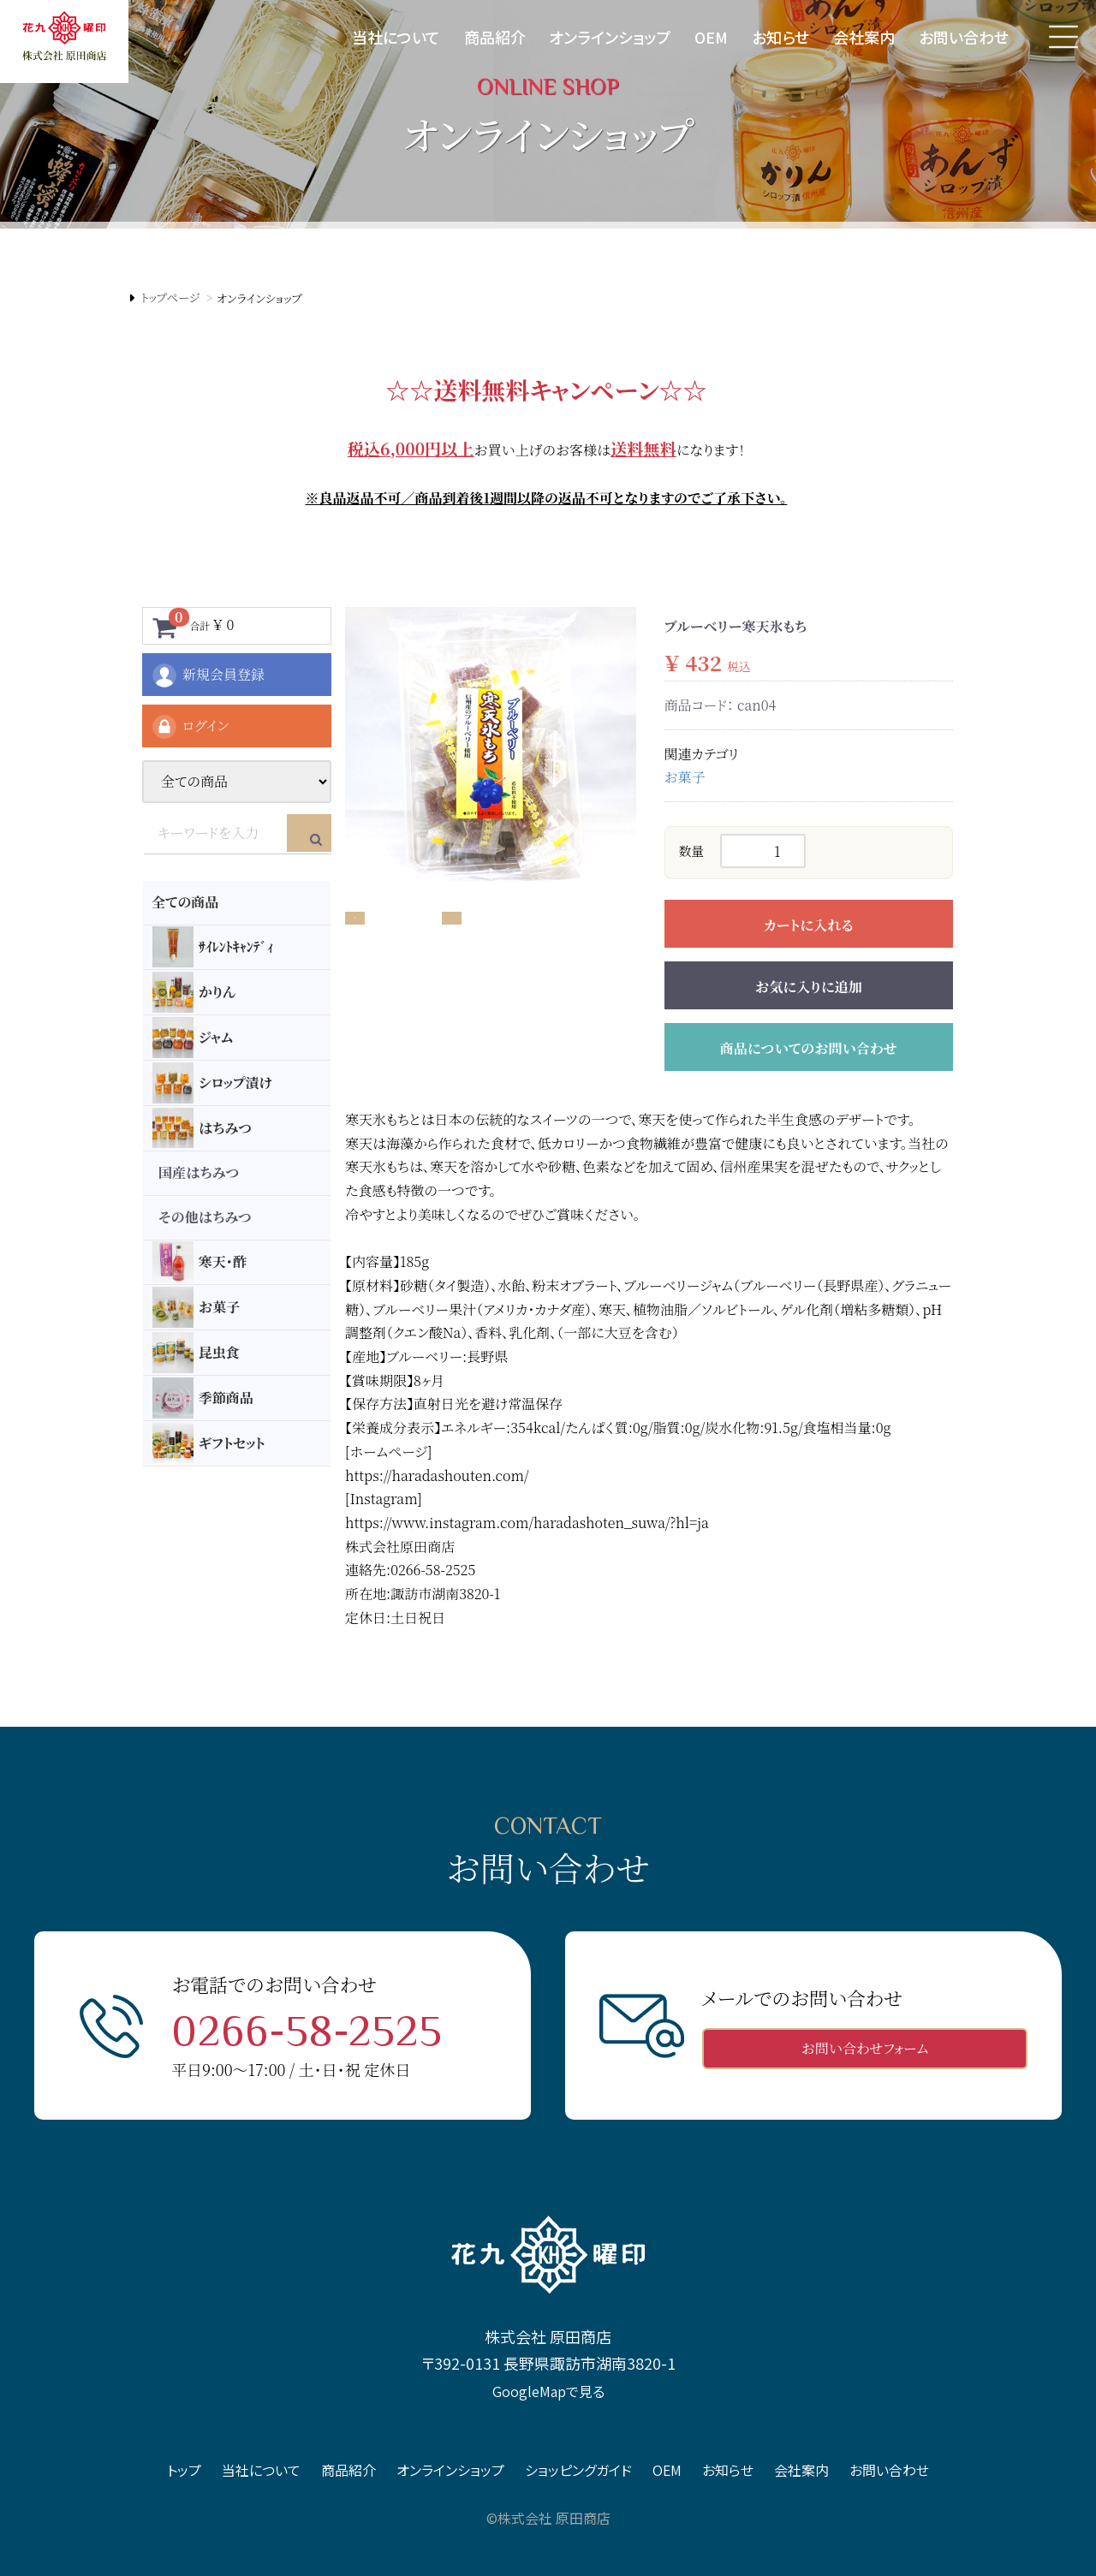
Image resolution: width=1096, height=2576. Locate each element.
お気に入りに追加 (808, 986)
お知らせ (780, 37)
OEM (711, 37)
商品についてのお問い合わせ (808, 1048)
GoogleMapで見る (548, 2390)
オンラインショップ (609, 37)
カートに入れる (809, 925)
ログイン (190, 727)
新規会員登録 (208, 675)
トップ (184, 2470)
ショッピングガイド (578, 2470)
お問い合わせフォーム (864, 2048)
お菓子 (685, 777)
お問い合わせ (964, 37)
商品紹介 (495, 37)
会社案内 (864, 37)
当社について (396, 37)
